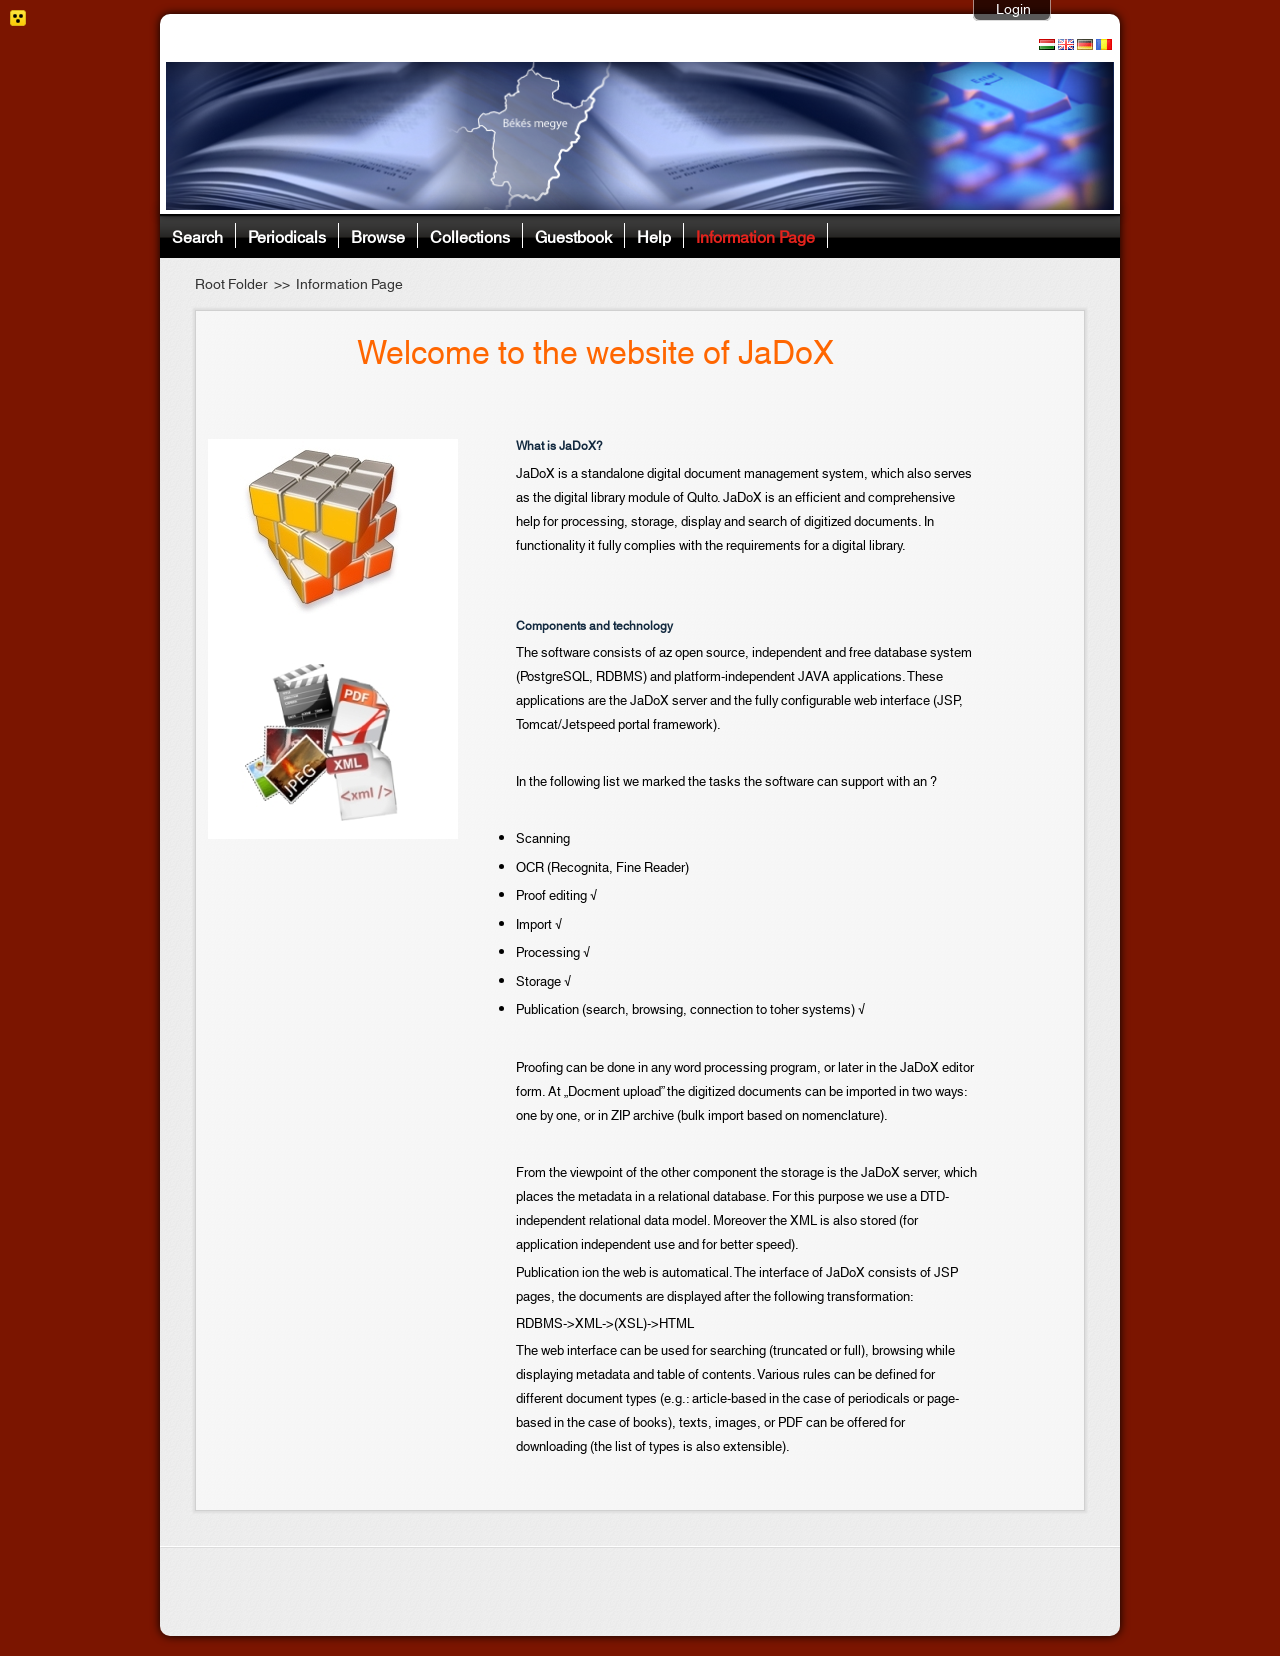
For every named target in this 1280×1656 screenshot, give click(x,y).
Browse (378, 235)
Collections (470, 235)
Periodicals (287, 235)
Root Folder (231, 285)
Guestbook (573, 235)
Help (654, 235)
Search (197, 235)
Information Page (755, 235)
